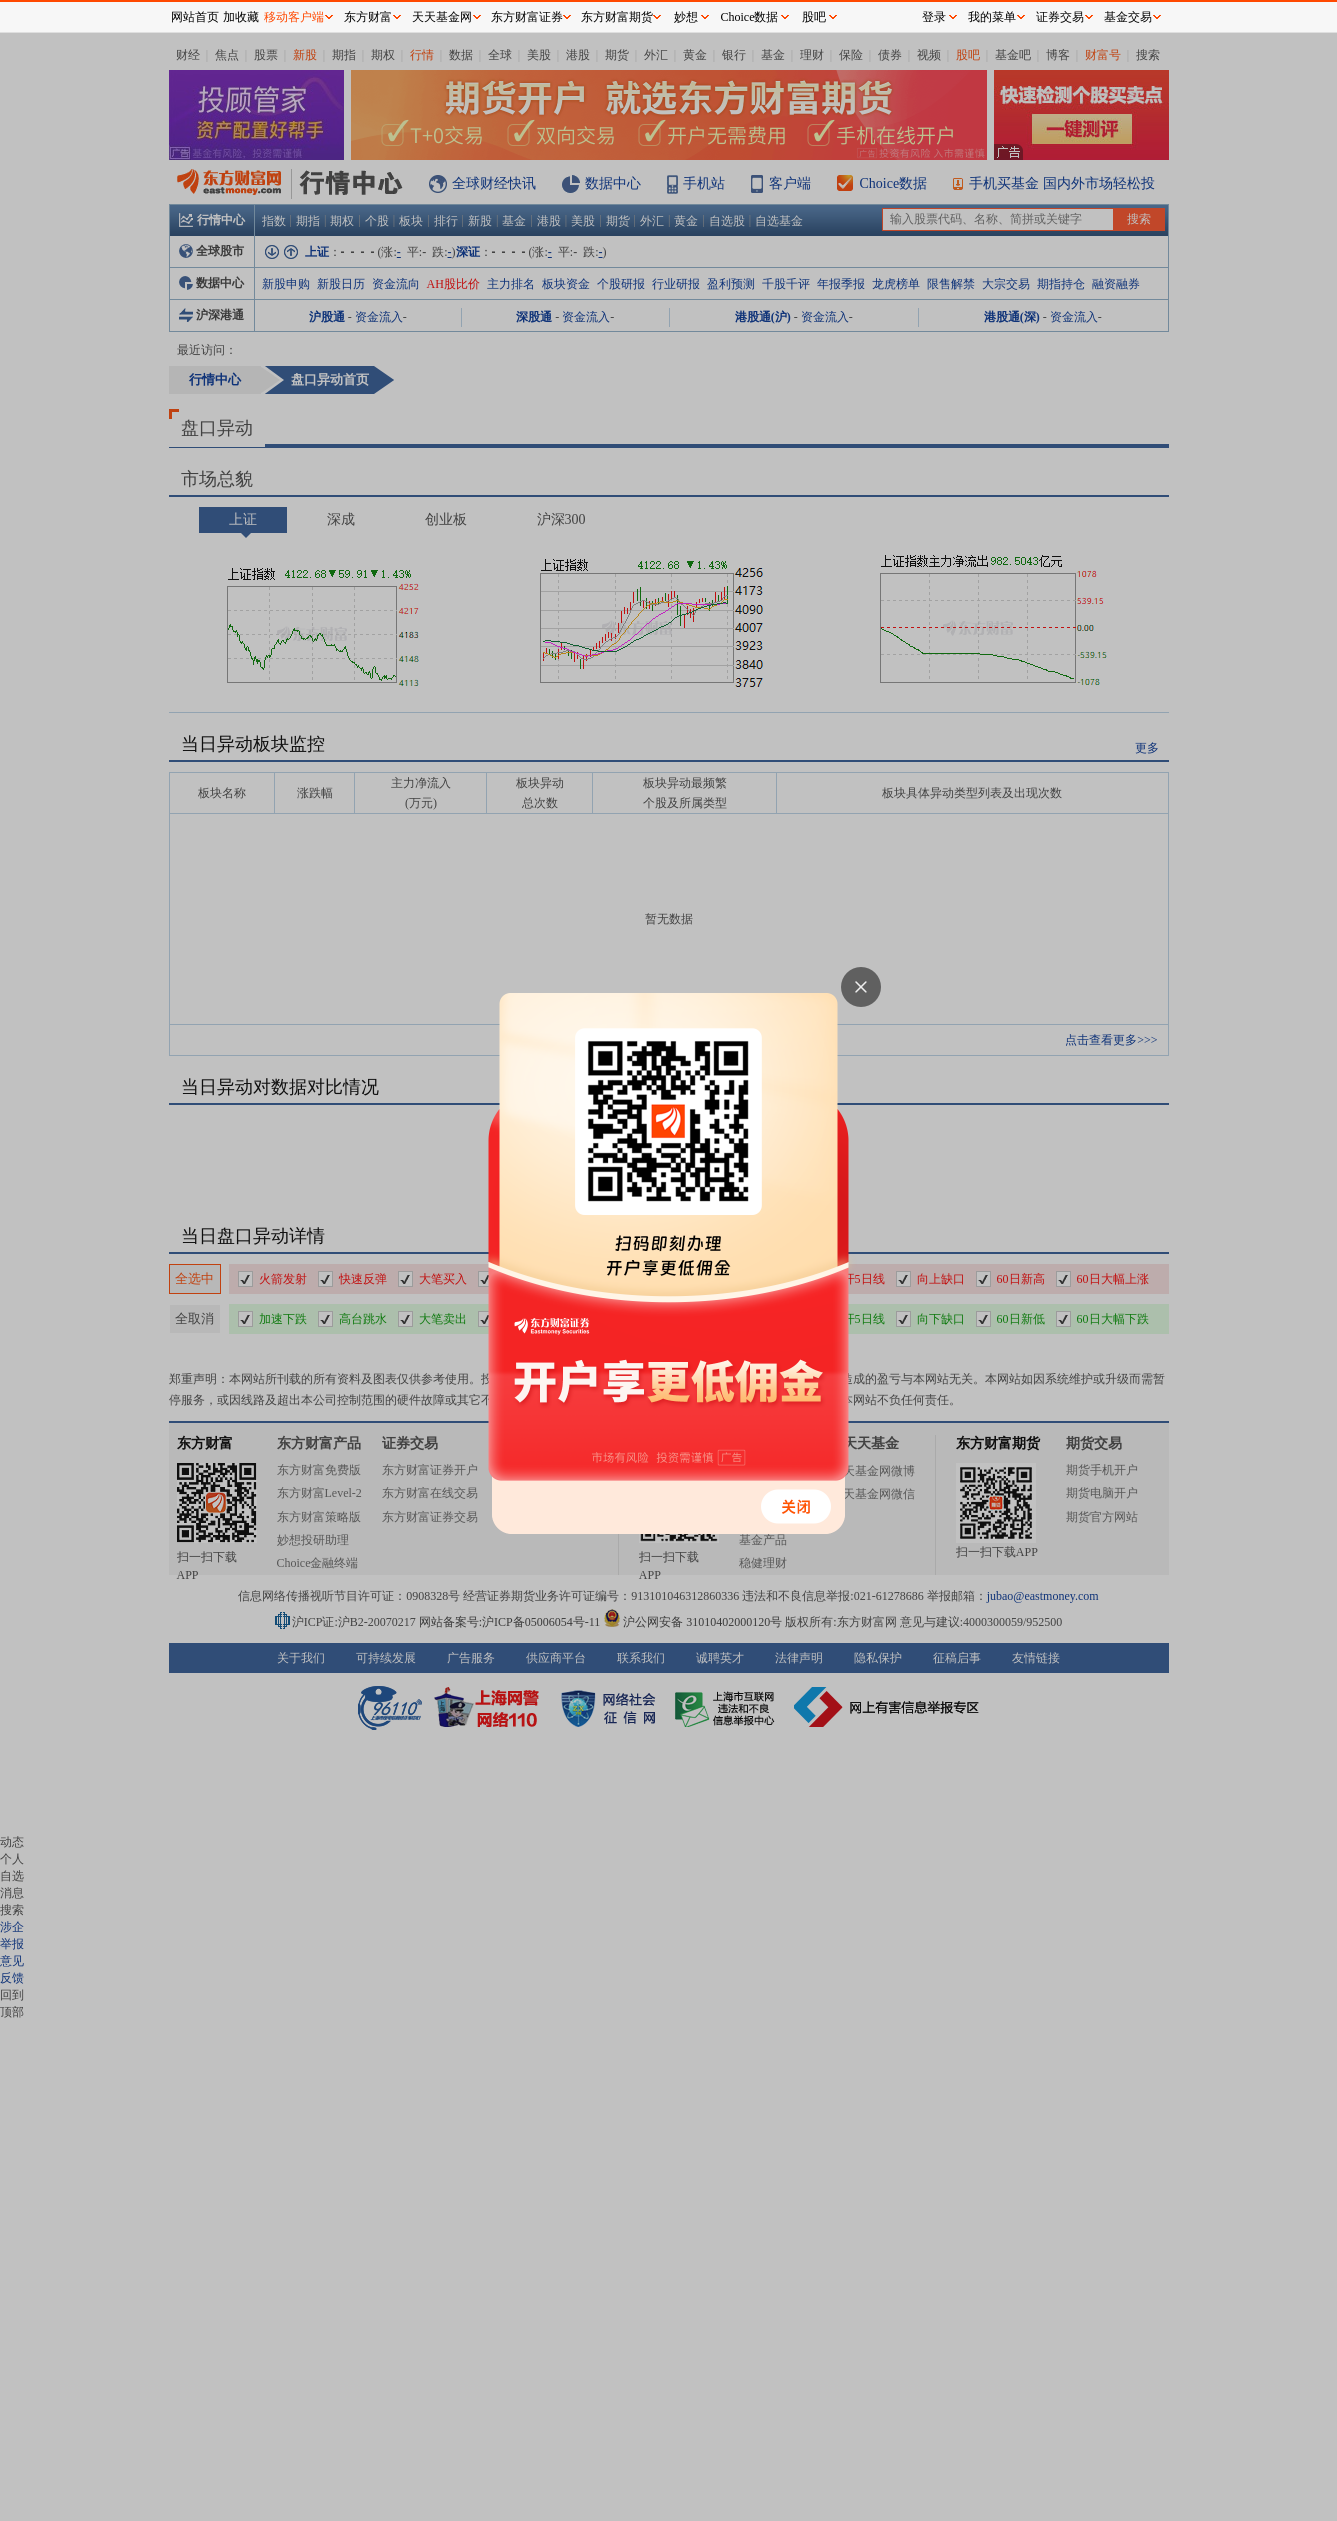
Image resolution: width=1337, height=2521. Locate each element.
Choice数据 (750, 17)
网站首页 (195, 17)
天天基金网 (442, 17)
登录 (934, 17)
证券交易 (1060, 17)
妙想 (686, 17)
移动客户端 (294, 17)
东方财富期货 (617, 17)
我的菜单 (992, 17)
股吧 (814, 17)
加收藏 (241, 17)
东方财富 (368, 17)
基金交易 (1128, 17)
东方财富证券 (527, 17)
